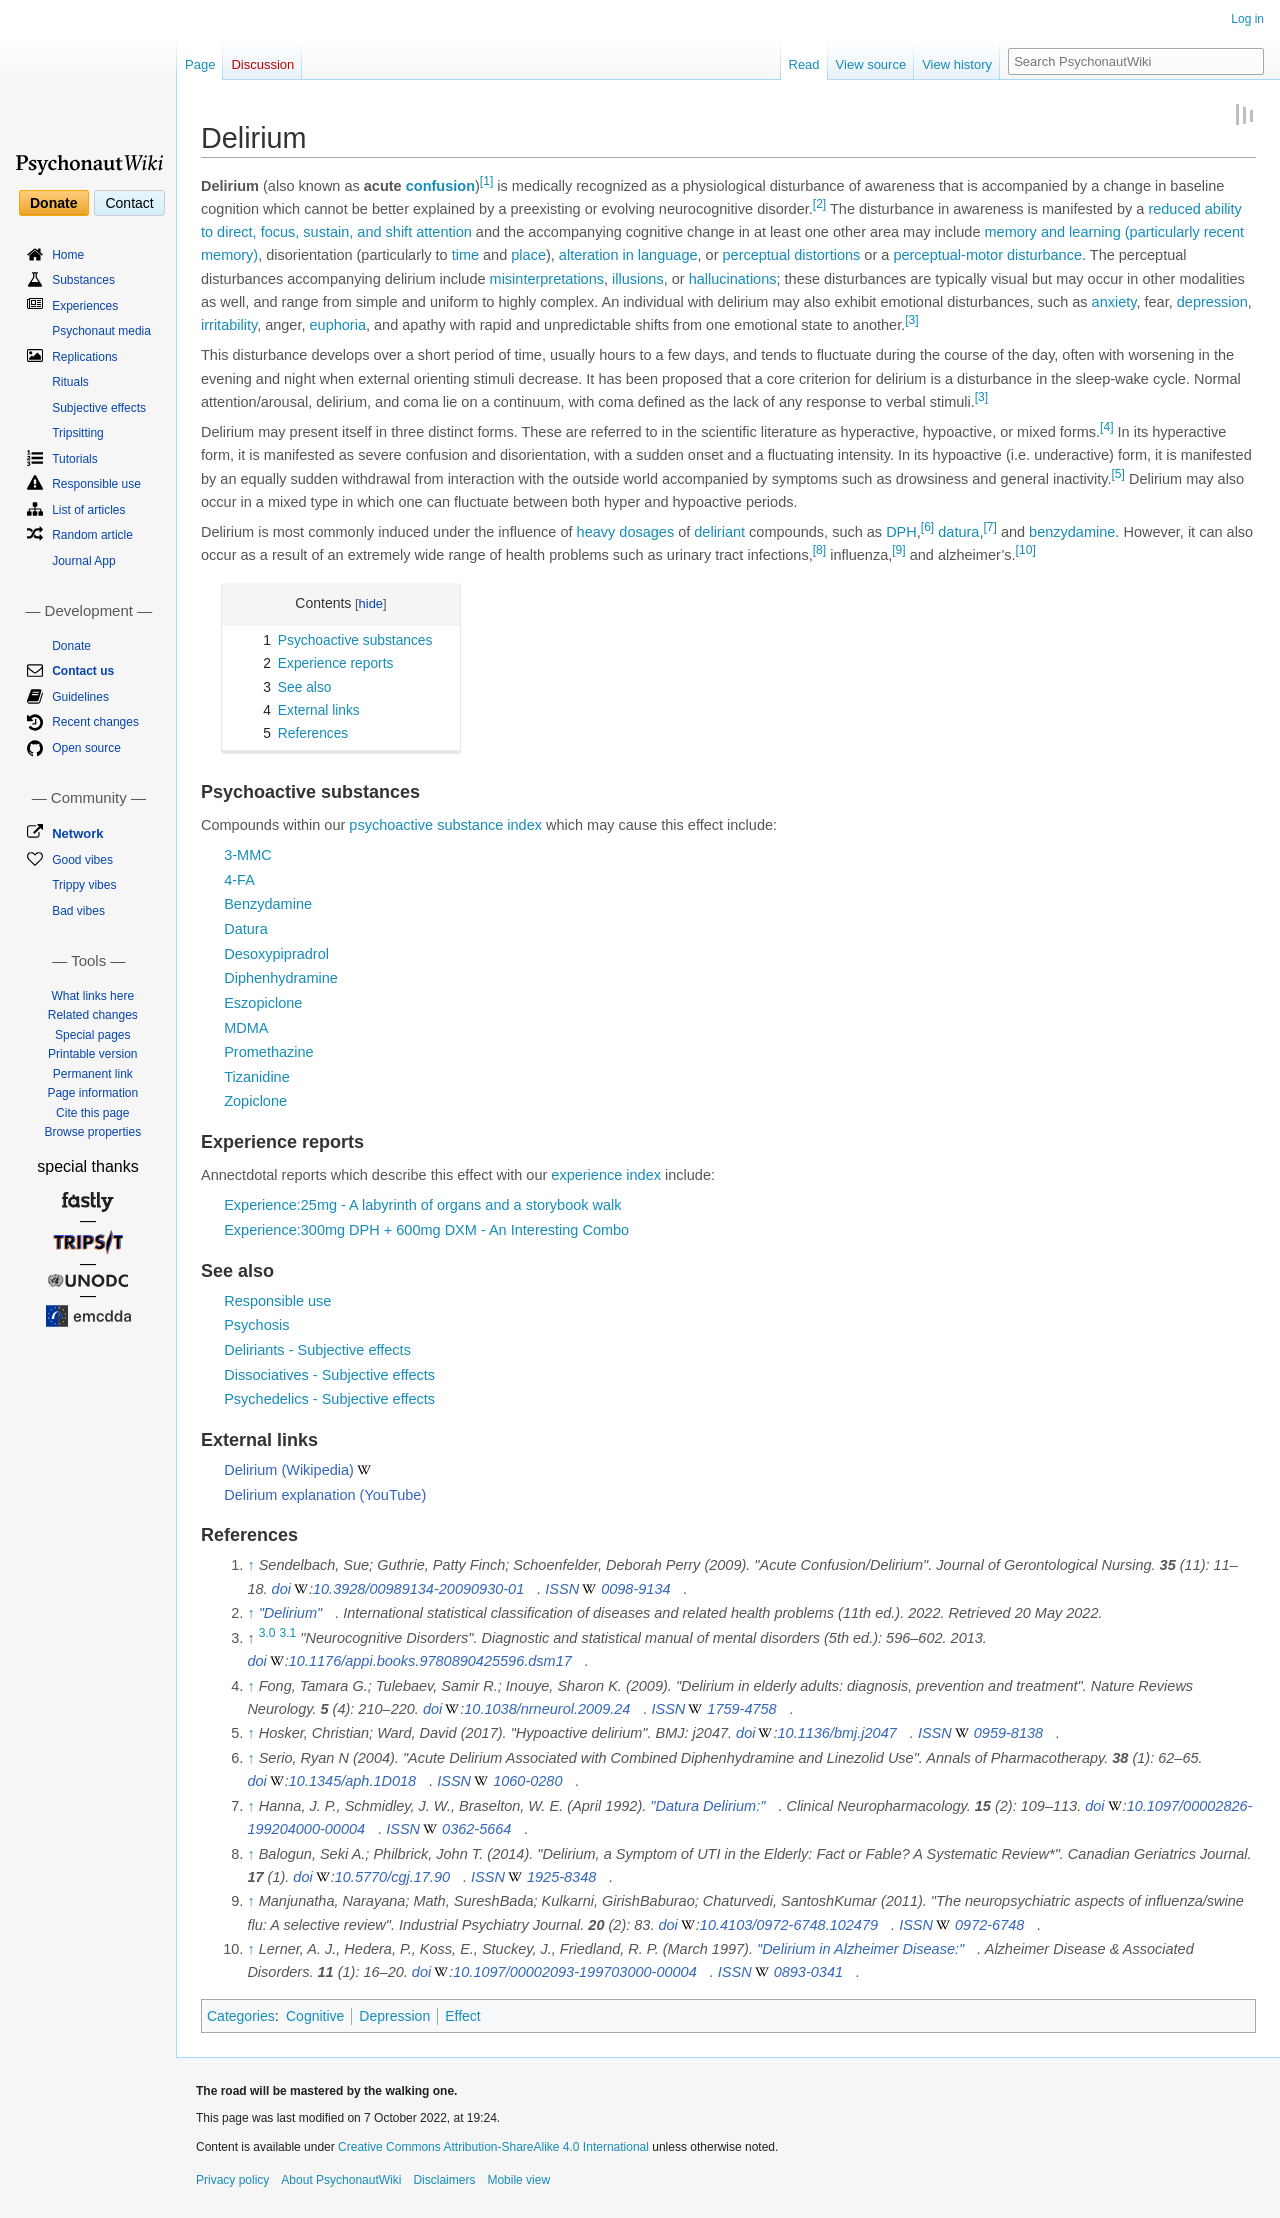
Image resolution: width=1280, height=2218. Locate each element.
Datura (246, 929)
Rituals (70, 382)
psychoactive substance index (445, 825)
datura (958, 532)
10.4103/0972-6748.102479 (789, 1925)
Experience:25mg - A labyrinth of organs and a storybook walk (422, 1205)
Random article (92, 535)
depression (1212, 302)
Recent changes (95, 722)
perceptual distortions (792, 255)
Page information (92, 1093)
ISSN (562, 1589)
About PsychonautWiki (341, 2180)
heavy (596, 532)
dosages (646, 532)
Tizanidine (257, 1077)
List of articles (88, 510)
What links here (92, 996)
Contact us (83, 671)
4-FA (239, 880)
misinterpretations (547, 279)
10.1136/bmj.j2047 (837, 1733)
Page (200, 64)
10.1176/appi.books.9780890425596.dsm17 (430, 1661)
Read (804, 64)
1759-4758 (741, 1709)
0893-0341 (808, 1972)
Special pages (92, 1035)
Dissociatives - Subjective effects (329, 1375)
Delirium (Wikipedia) (289, 1470)
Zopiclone (255, 1101)
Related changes (93, 1015)
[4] (1106, 427)
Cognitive (315, 2016)
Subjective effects (99, 408)
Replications (84, 357)
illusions (638, 279)
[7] (989, 527)
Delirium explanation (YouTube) (325, 1495)
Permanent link (93, 1074)
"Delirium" (290, 1613)
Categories (241, 2016)
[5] (1117, 474)
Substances (83, 280)
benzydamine (1072, 532)
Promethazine (268, 1052)
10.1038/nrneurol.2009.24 (547, 1709)
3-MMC (248, 855)
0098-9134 (635, 1589)
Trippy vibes (84, 885)
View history (957, 64)
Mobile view (518, 2180)
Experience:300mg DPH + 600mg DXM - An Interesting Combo (426, 1230)
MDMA (246, 1028)
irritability (229, 325)
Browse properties (92, 1132)
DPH (901, 532)
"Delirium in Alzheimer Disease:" (860, 1949)
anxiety (1114, 302)
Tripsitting (78, 433)
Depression (394, 2016)
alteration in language (628, 255)
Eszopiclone (263, 1003)
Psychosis (256, 1325)
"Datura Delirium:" (707, 1806)
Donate (53, 203)
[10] (1026, 551)
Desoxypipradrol (276, 954)
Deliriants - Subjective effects (317, 1350)
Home (68, 255)
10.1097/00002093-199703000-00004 (575, 1972)
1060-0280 (527, 1781)
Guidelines (80, 697)
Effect (463, 2016)
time (465, 255)
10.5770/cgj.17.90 (392, 1877)
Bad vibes (78, 911)
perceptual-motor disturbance (987, 255)
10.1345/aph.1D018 (352, 1781)
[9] (898, 551)
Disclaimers (444, 2180)
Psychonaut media (101, 331)
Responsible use (277, 1301)
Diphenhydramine (281, 978)
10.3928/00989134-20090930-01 (418, 1589)
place (528, 255)
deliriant (719, 532)
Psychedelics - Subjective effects (329, 1399)
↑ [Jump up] (250, 1565)
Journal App (83, 561)
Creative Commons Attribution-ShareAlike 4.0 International (493, 2147)
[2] (819, 204)
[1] (486, 181)
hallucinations (733, 279)
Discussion (262, 64)
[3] (911, 320)
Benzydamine (268, 904)
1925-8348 (561, 1877)
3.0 (267, 1633)
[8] (819, 551)
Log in (1247, 19)
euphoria (338, 325)
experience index (606, 1175)
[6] (927, 527)
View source (871, 64)
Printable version (92, 1054)
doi (281, 1589)
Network (77, 833)
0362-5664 (476, 1829)
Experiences (85, 306)
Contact (129, 203)
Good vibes (82, 860)
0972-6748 (989, 1925)
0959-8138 (1008, 1733)
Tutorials (75, 459)
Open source (86, 748)
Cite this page (92, 1113)
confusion (440, 186)
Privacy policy (232, 2180)
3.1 (288, 1633)
